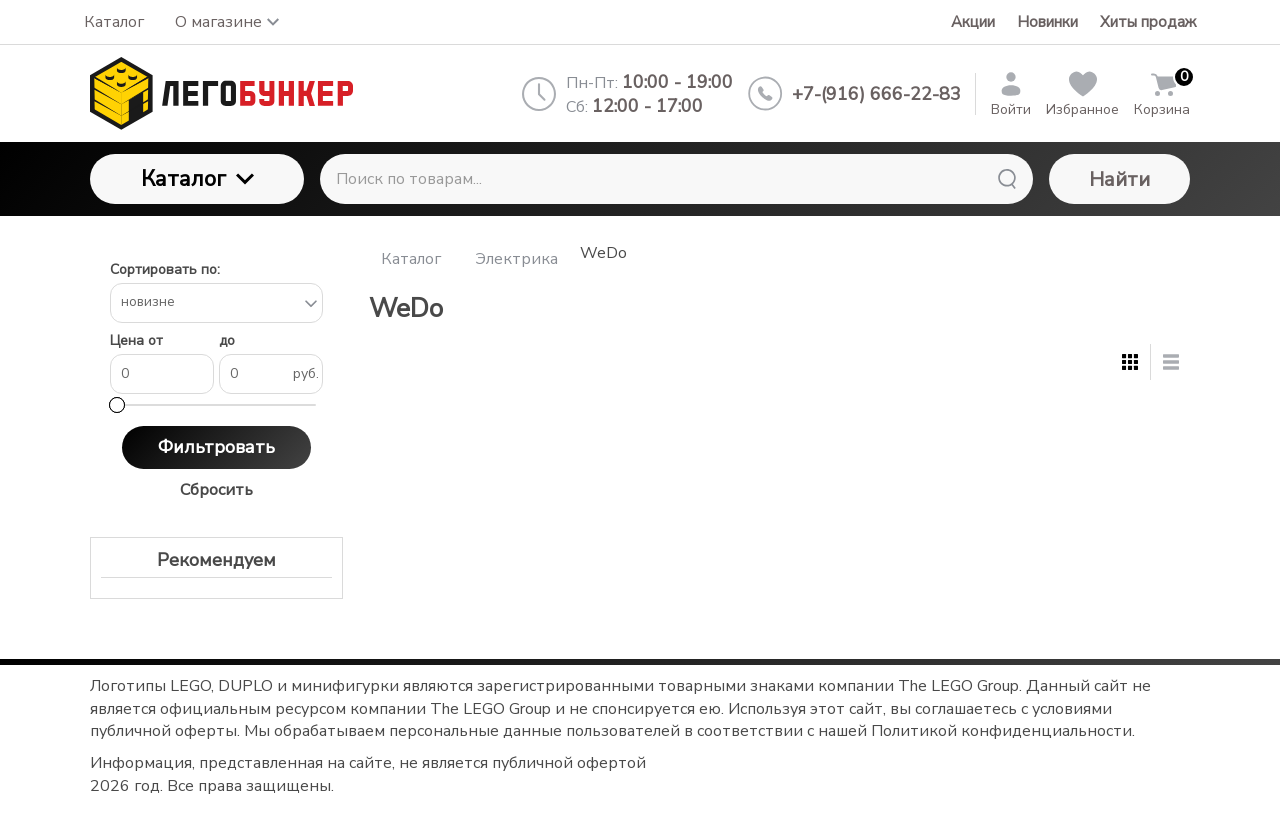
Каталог (197, 179)
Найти (1119, 179)
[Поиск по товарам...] (676, 179)
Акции (973, 22)
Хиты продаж (1148, 22)
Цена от (136, 341)
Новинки (1047, 22)
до (227, 341)
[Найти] (1007, 179)
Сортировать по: (165, 270)
